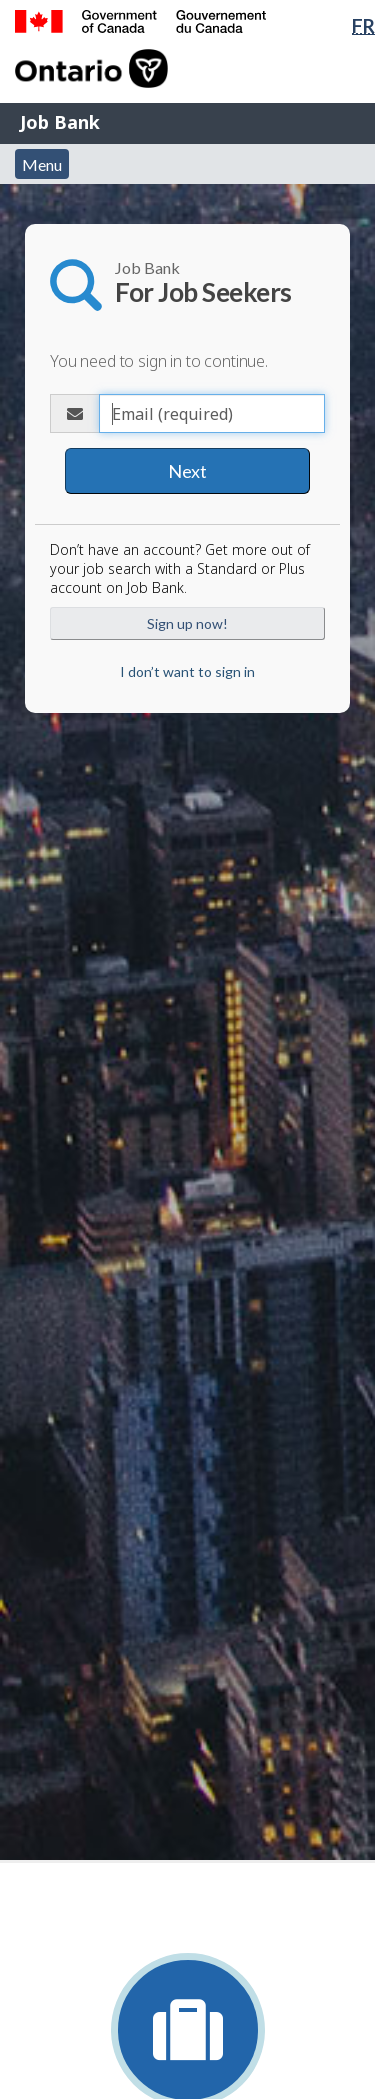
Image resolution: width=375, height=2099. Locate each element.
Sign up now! (187, 623)
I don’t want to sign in (187, 671)
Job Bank (60, 122)
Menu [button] (42, 164)
